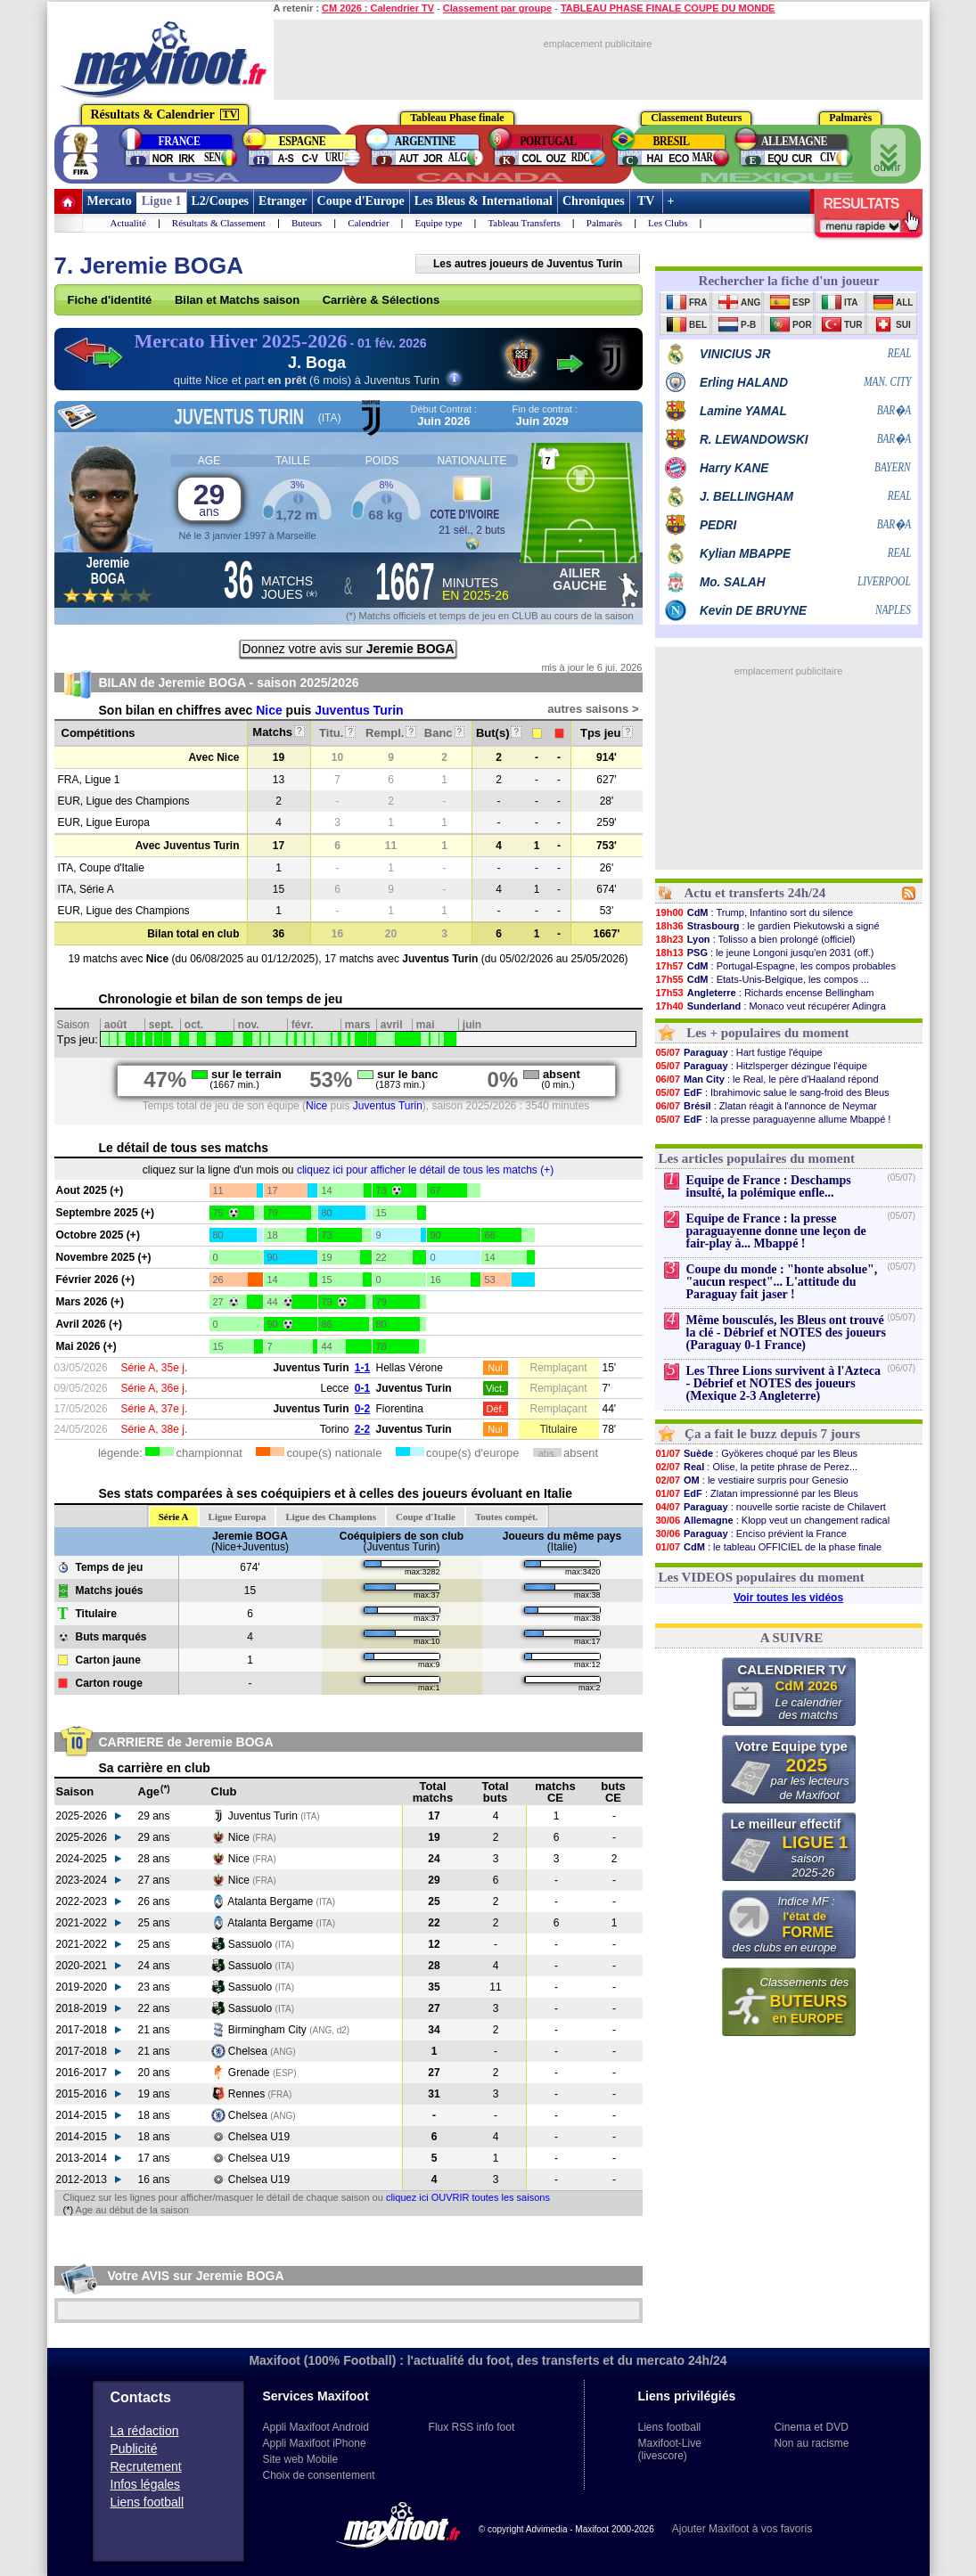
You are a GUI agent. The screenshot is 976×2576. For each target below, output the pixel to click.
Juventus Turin (359, 710)
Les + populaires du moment (767, 1033)
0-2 (362, 1408)
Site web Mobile (301, 2459)
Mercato (109, 201)
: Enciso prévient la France (751, 1533)
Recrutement (146, 2466)
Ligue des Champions (330, 1516)
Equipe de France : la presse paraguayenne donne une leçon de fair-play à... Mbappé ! (776, 1231)
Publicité (134, 2448)
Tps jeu (606, 733)
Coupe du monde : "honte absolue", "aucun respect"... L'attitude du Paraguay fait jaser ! (782, 1282)
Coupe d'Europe (361, 201)
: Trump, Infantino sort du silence (754, 912)
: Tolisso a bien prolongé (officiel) (755, 939)
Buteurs (306, 222)
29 (209, 498)
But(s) (498, 733)
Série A (174, 1516)
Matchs (278, 732)
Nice (269, 710)
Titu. (337, 733)
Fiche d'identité (110, 300)
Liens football (148, 2502)
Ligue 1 (162, 201)
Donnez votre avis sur (348, 649)
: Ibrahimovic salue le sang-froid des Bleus (772, 1092)
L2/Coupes (221, 201)
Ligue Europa (238, 1516)
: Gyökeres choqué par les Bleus (756, 1453)
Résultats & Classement (219, 222)
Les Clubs (667, 222)
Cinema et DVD (811, 2427)
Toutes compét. (506, 1516)
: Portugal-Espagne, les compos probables (775, 966)
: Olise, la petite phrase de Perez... (756, 1466)
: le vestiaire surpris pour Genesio (752, 1480)
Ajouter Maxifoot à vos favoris (742, 2529)
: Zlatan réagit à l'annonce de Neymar (766, 1105)
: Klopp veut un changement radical (772, 1520)
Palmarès (604, 222)
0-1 (362, 1388)
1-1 (362, 1368)
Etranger (282, 201)
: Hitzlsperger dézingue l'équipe (761, 1065)
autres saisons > (592, 709)
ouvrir (888, 153)
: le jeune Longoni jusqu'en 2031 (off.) (764, 952)
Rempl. (390, 733)
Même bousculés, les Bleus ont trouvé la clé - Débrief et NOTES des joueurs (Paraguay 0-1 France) (786, 1332)
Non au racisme (811, 2443)
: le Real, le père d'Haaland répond (767, 1079)
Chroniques (593, 201)
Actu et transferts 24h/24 (754, 893)
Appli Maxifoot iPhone (314, 2443)
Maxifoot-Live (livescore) (669, 2449)
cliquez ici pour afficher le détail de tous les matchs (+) (425, 1170)
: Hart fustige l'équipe (739, 1052)
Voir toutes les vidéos (788, 1597)
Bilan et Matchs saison (237, 300)
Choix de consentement (319, 2475)
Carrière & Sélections (381, 300)
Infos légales (146, 2484)
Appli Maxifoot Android (316, 2427)
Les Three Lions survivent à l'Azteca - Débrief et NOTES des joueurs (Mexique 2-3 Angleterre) (783, 1383)
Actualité (128, 222)
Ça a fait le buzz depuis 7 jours (772, 1434)
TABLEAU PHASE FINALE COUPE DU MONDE (668, 8)
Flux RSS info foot (472, 2427)
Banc (444, 733)
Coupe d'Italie (425, 1516)
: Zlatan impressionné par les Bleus (756, 1493)
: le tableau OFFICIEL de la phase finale (768, 1547)
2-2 (362, 1429)
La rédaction (145, 2431)
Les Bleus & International (483, 201)
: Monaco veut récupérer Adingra (770, 1006)
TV (646, 201)
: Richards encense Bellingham (764, 992)
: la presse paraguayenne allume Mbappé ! (773, 1119)
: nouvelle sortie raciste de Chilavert (770, 1506)
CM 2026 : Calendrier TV (378, 8)
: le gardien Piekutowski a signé (767, 925)
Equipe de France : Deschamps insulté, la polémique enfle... (768, 1186)
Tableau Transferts (524, 222)
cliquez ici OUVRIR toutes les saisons (468, 2197)
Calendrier (368, 222)
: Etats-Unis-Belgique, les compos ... (762, 979)
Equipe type (439, 222)
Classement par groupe (497, 8)
